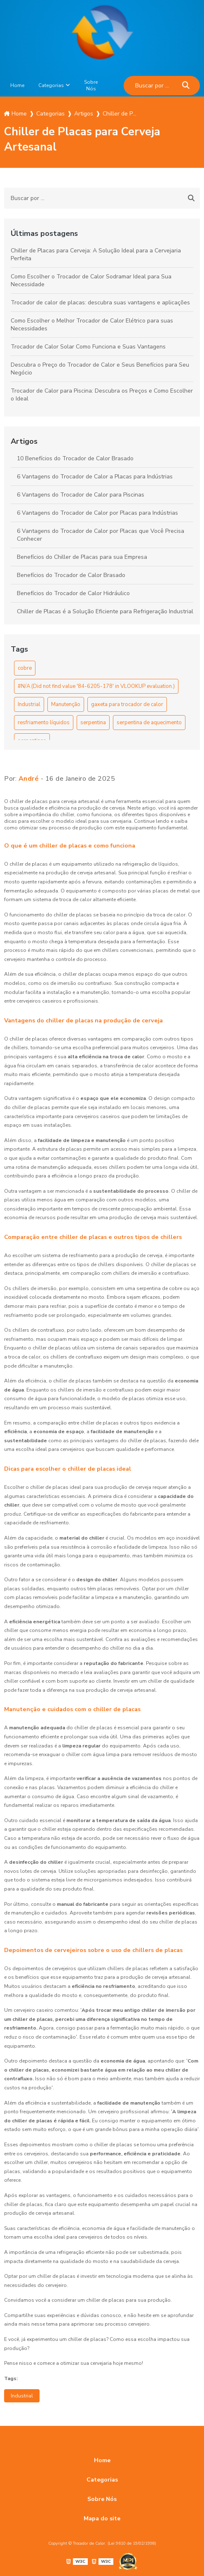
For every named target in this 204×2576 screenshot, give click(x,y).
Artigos (24, 441)
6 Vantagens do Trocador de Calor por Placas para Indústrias (97, 513)
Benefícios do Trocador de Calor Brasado (71, 575)
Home (17, 85)
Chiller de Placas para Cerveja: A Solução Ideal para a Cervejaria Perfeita (96, 254)
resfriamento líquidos (44, 722)
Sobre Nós (91, 85)
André (29, 778)
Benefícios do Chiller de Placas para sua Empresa (82, 557)
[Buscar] (186, 85)
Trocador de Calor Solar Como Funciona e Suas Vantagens (88, 347)
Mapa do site (102, 2518)
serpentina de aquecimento (149, 722)
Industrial (29, 704)
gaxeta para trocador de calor (127, 704)
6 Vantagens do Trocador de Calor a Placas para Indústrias (95, 476)
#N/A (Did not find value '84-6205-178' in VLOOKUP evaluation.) (96, 686)
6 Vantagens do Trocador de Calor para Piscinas (80, 495)
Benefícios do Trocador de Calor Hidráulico (73, 593)
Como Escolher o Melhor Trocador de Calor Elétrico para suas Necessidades (92, 324)
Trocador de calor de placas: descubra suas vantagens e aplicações (100, 302)
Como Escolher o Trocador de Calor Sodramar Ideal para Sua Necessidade (91, 280)
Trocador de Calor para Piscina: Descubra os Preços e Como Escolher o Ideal (102, 395)
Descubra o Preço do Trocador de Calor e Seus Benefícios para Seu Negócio (100, 369)
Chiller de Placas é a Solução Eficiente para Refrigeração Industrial (105, 611)
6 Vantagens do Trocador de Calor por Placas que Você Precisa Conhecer (100, 535)
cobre (25, 668)
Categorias (51, 85)
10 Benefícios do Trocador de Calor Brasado (75, 458)
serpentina (93, 722)
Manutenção (65, 704)
